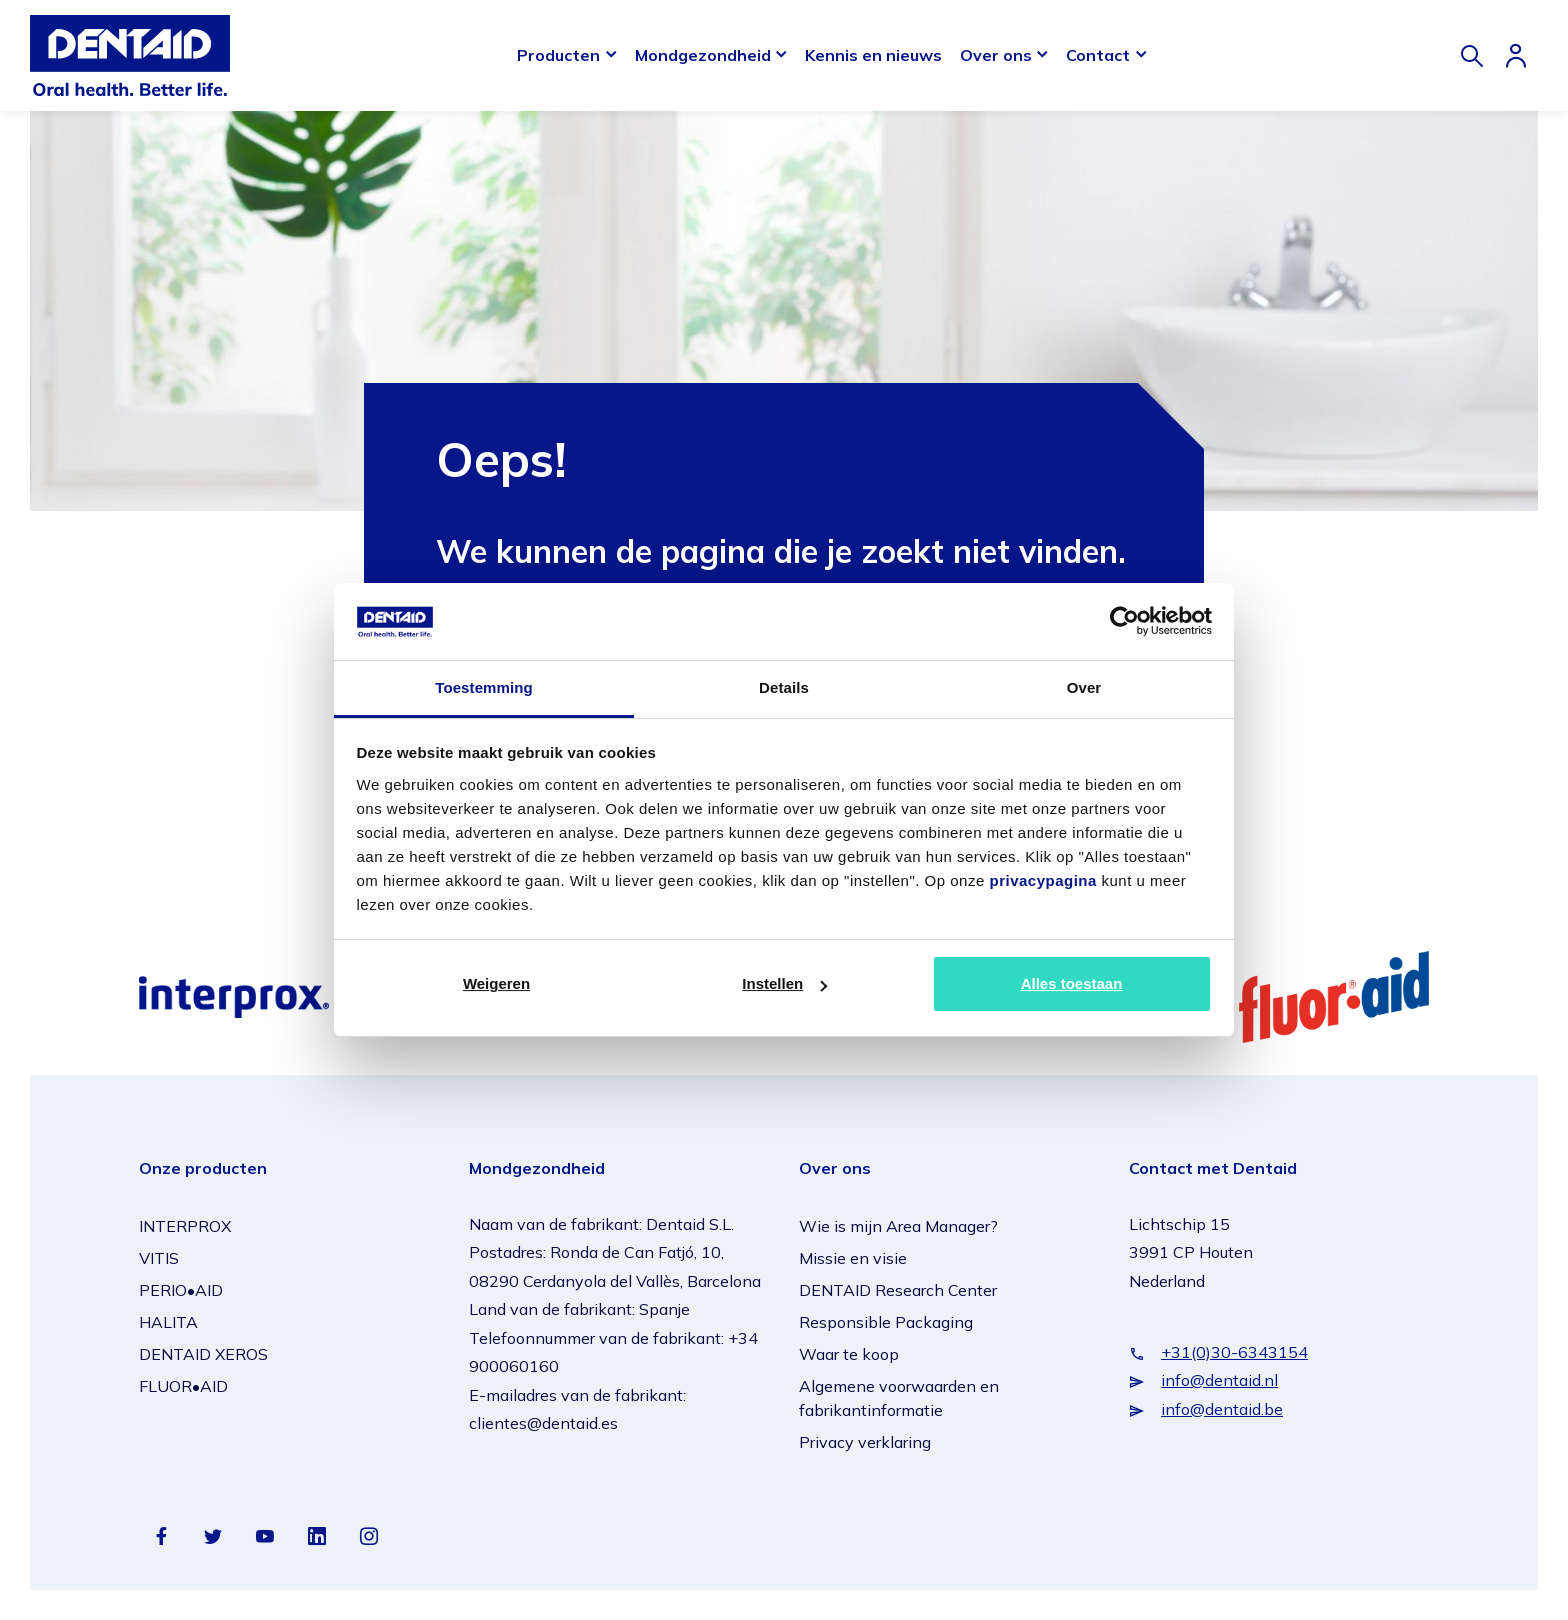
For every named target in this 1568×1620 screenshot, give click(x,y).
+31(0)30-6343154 (1234, 1352)
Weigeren (496, 983)
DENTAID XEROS (203, 1354)
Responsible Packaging (886, 1322)
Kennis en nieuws (873, 55)
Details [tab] (784, 687)
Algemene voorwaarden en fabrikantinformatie (899, 1398)
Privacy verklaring (865, 1442)
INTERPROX (185, 1226)
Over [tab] (1084, 687)
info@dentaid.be (1222, 1409)
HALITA (168, 1322)
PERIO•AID (181, 1290)
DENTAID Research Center (898, 1290)
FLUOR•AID (183, 1386)
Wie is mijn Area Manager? (898, 1226)
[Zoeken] (1472, 56)
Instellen (784, 983)
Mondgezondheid (703, 55)
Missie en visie (853, 1258)
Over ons (996, 55)
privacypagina (1042, 880)
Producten (558, 55)
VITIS (159, 1258)
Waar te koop (849, 1354)
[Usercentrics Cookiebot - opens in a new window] (1124, 621)
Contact (1098, 55)
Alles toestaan (1072, 983)
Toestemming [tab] (484, 687)
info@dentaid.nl (1219, 1380)
